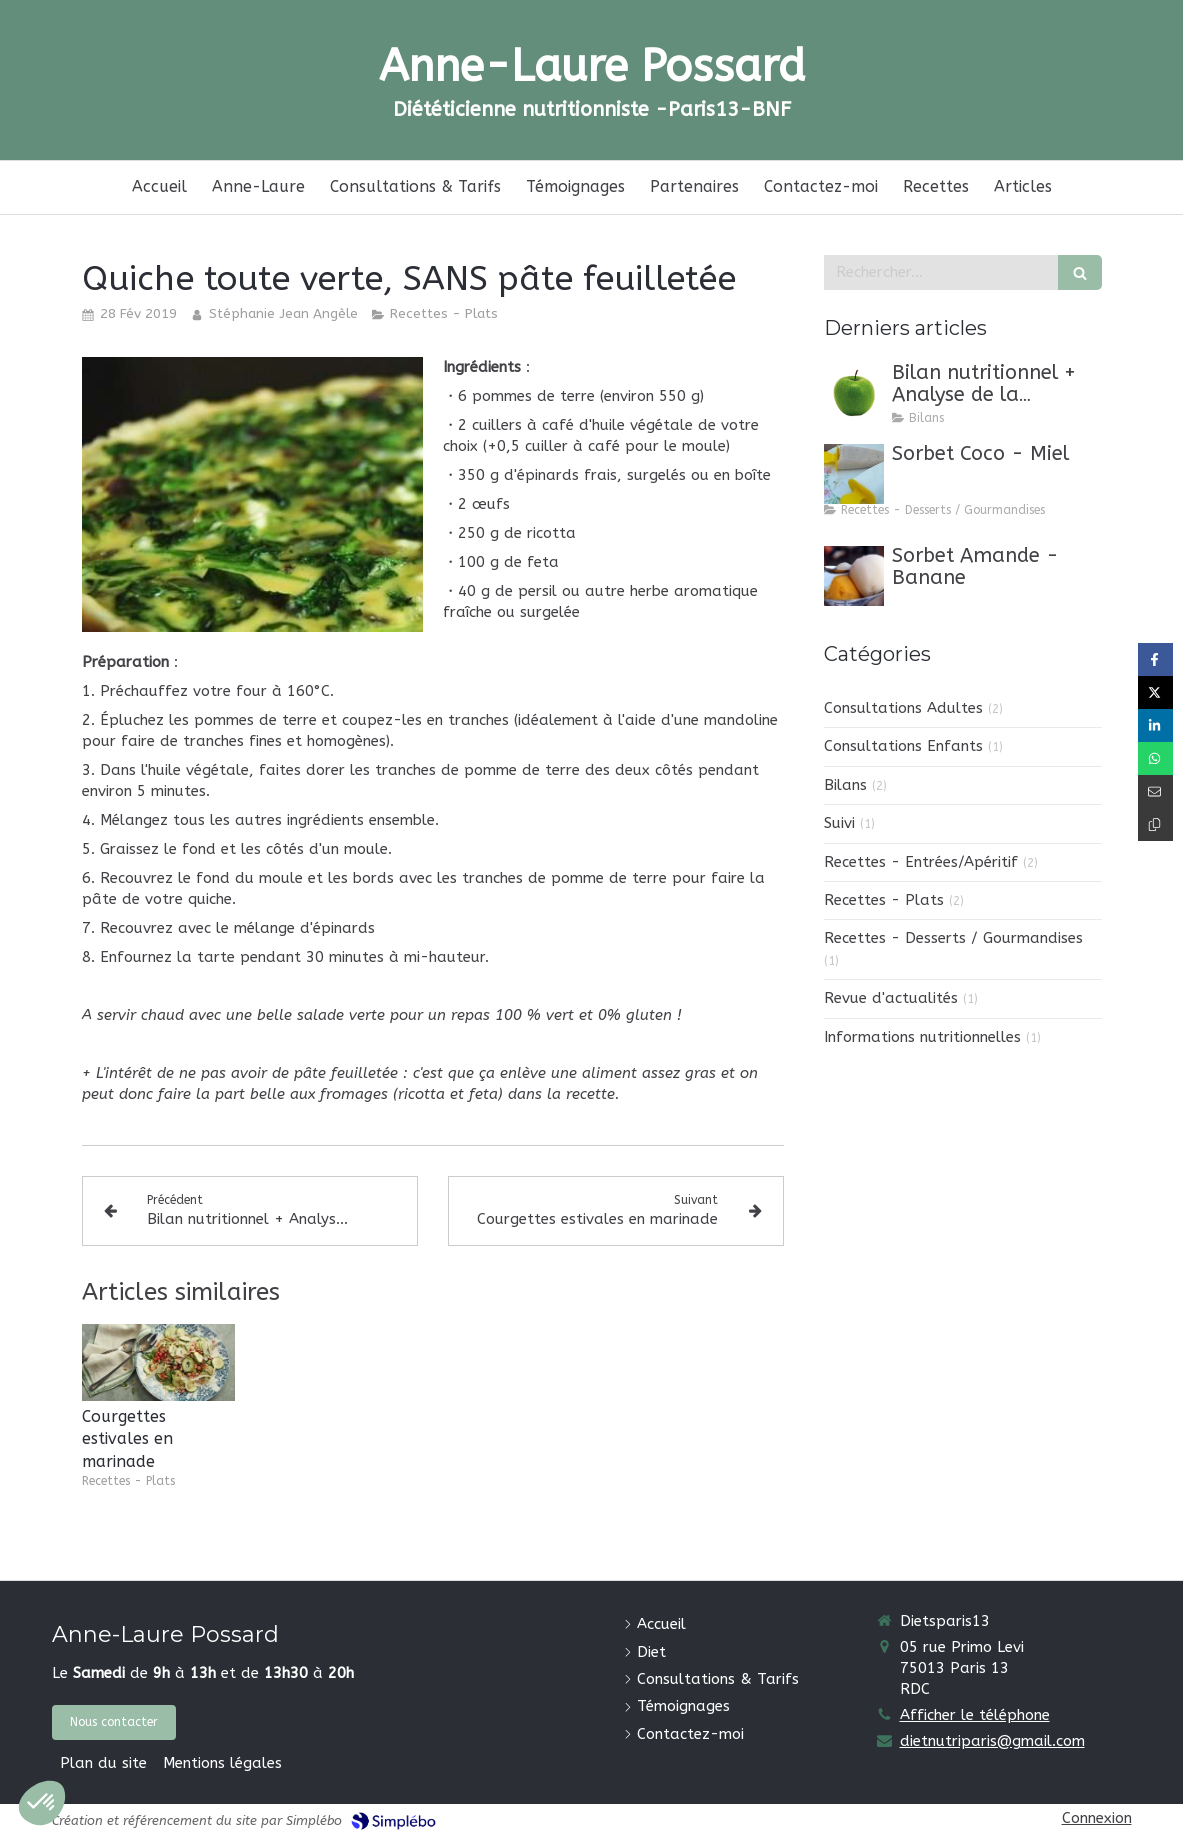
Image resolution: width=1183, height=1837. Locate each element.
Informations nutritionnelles (922, 1037)
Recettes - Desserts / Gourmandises (953, 938)
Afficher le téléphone (975, 1715)
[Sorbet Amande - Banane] (854, 576)
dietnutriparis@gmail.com (992, 1741)
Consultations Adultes (903, 708)
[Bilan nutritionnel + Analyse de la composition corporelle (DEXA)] (854, 393)
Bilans (845, 785)
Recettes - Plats (884, 900)
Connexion (1097, 1818)
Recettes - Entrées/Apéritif (921, 862)
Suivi (839, 823)
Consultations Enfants (903, 746)
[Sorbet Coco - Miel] (854, 474)
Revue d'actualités (891, 998)
